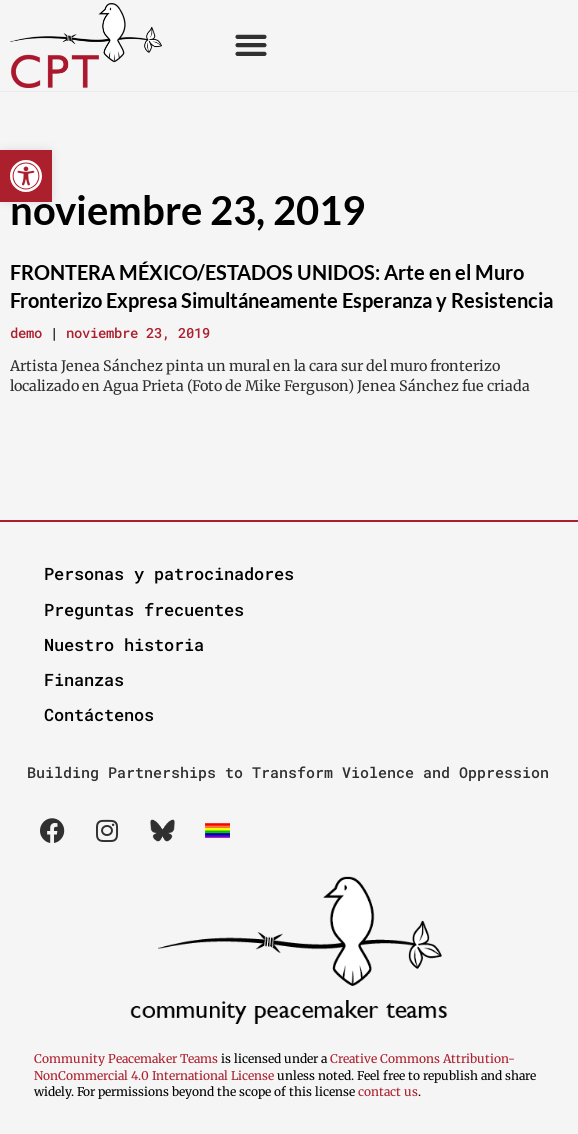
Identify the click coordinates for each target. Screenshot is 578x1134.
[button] (26, 176)
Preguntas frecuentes (144, 609)
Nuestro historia (124, 644)
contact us (388, 1091)
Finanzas (84, 679)
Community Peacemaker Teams (127, 1058)
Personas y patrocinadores (169, 573)
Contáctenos (99, 714)
